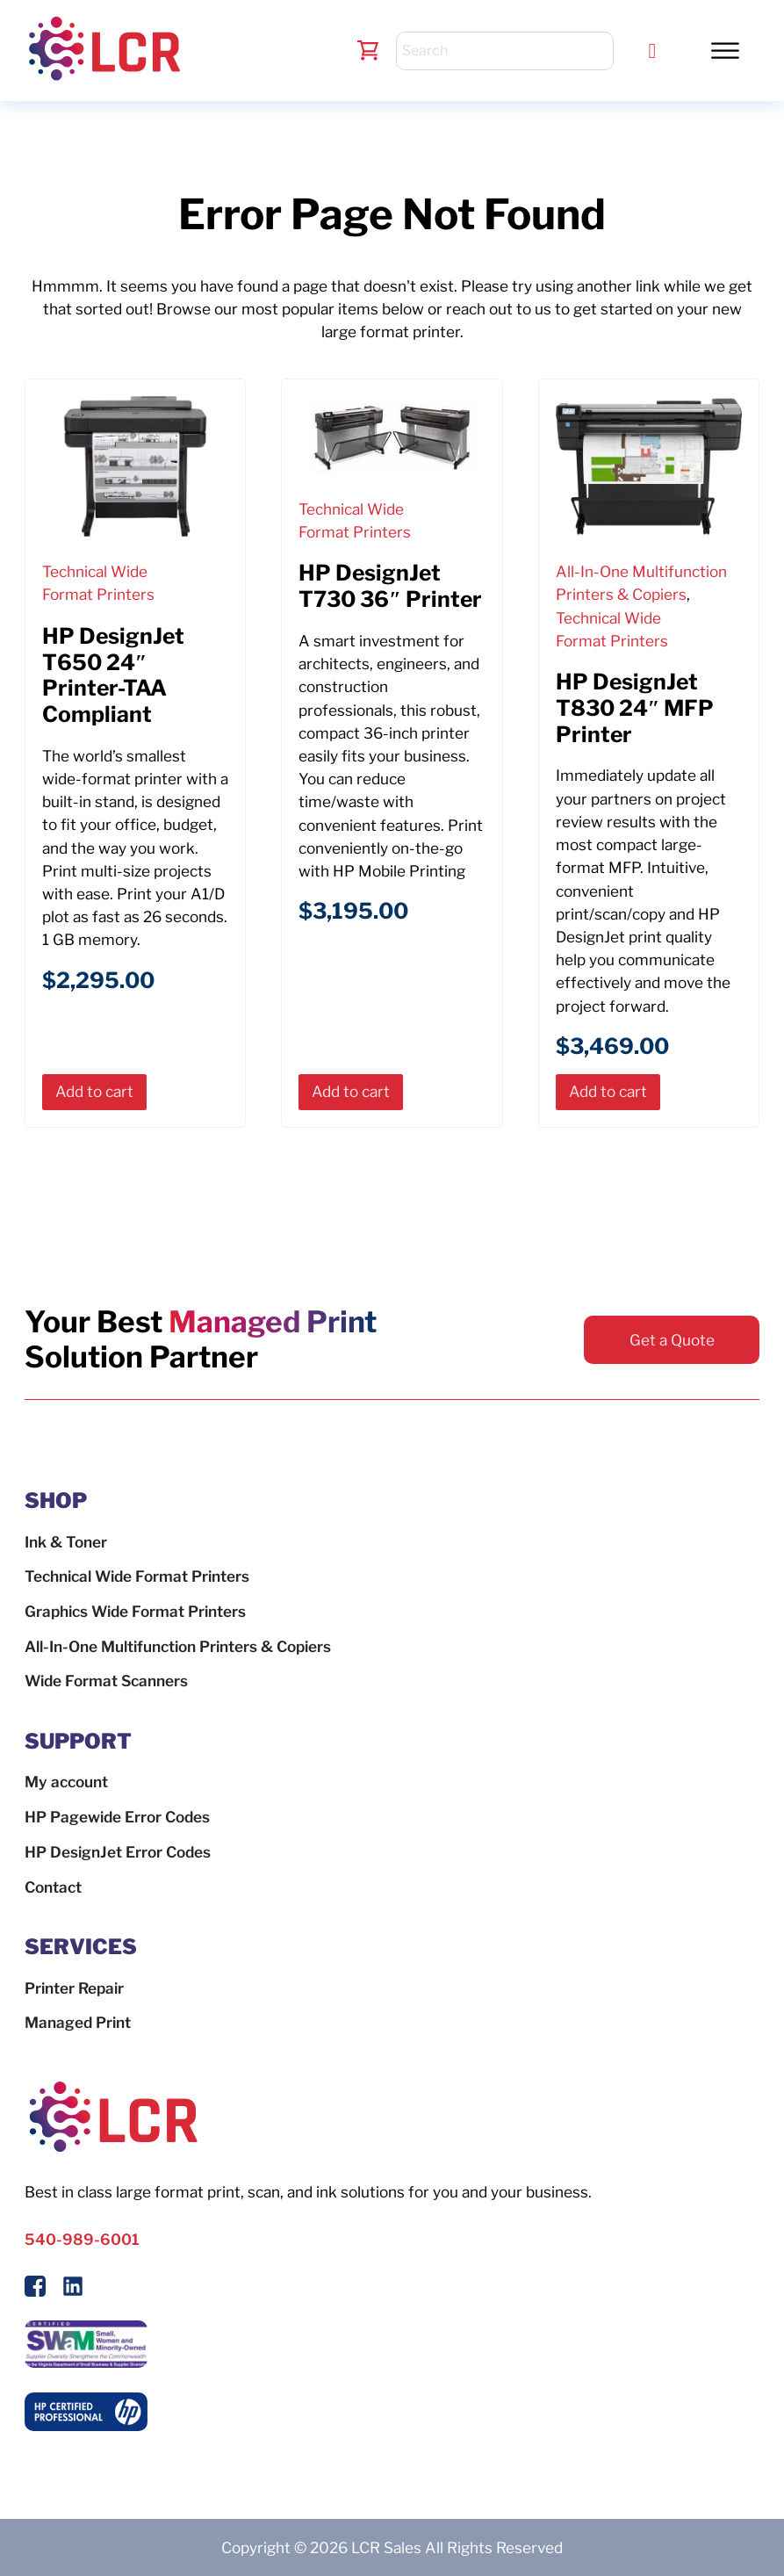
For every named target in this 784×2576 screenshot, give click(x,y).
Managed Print (78, 2022)
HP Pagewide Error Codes (117, 1817)
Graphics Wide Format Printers (135, 1611)
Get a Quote (672, 1340)
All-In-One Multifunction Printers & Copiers (178, 1646)
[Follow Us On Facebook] (35, 2289)
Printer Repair (74, 1988)
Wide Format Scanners (106, 1680)
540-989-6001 (82, 2239)
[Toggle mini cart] (368, 50)
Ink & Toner (66, 1542)
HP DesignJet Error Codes (118, 1852)
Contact (53, 1887)
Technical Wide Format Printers (137, 1576)
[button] (725, 50)
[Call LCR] (653, 50)
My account (66, 1781)
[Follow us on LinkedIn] (72, 2289)
